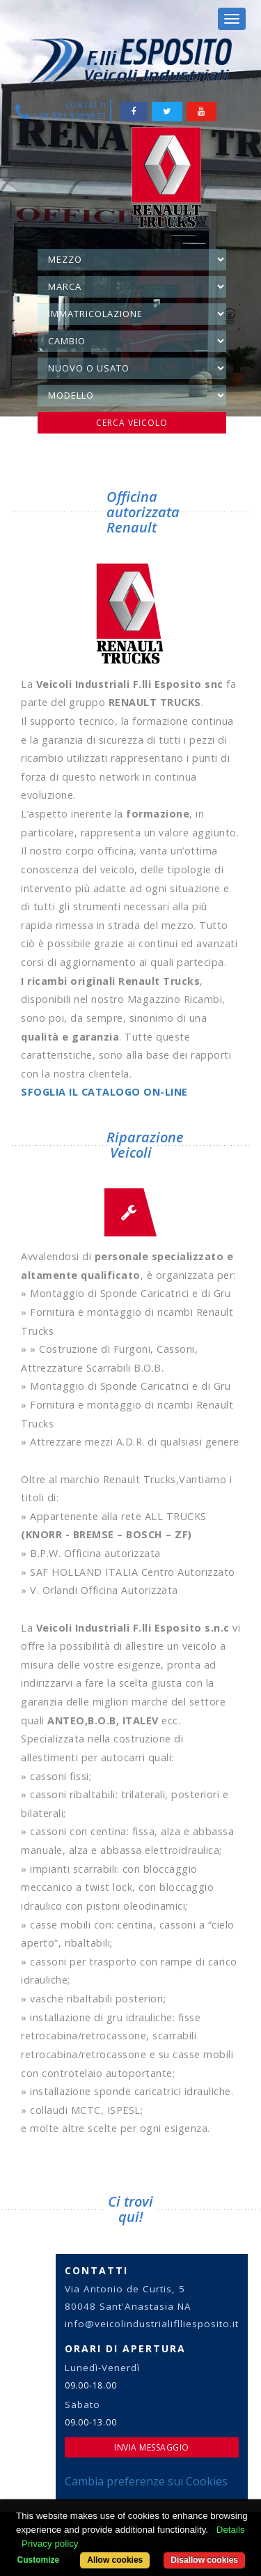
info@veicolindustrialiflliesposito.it (152, 2323)
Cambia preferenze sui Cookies (146, 2481)
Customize (38, 2560)
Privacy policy (50, 2543)
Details (230, 2529)
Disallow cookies (204, 2560)
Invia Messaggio (151, 2447)
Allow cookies (115, 2560)
